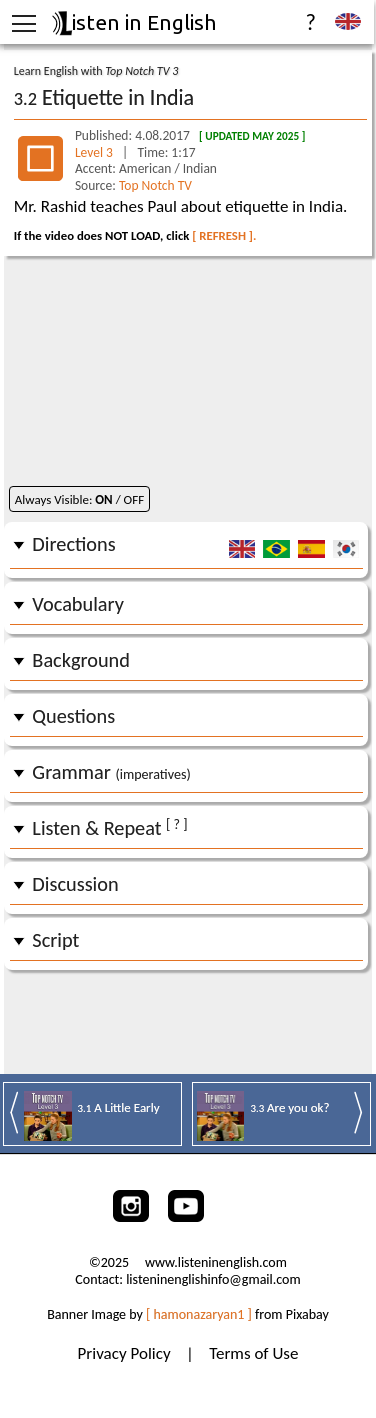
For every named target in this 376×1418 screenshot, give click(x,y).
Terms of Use (253, 1353)
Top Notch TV (155, 185)
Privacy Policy (126, 1353)
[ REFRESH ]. (224, 235)
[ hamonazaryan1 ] (199, 1314)
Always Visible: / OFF (79, 499)
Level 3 (95, 152)
